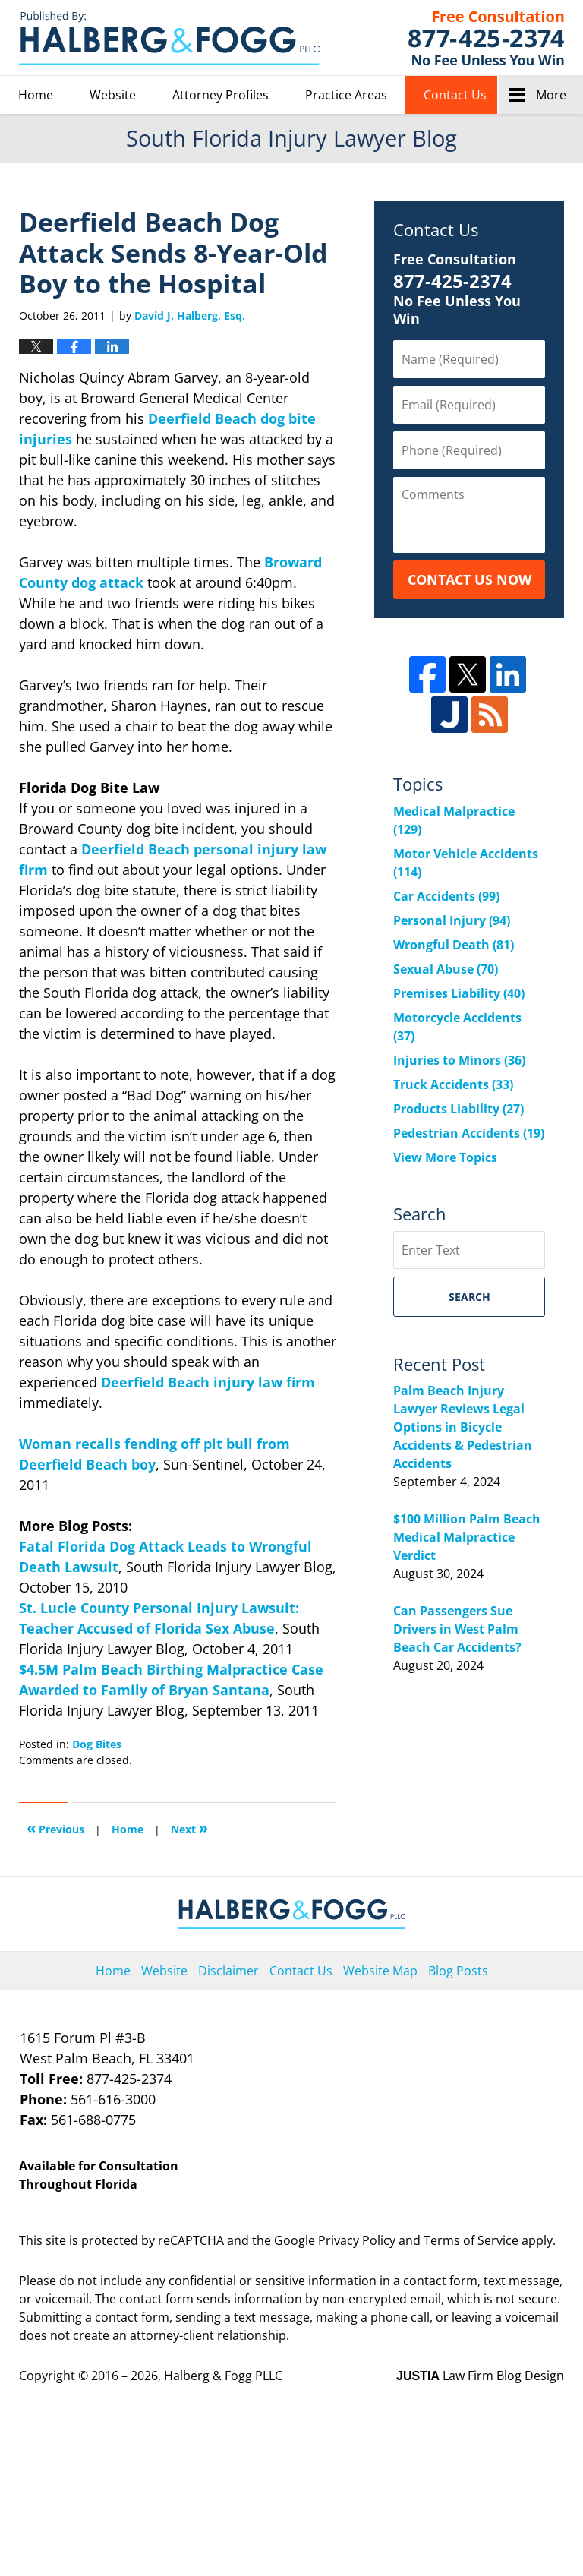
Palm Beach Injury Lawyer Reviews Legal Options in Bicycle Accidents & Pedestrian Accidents (462, 1427)
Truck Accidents (453, 1084)
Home (35, 95)
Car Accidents (446, 896)
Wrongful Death (453, 944)
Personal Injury (451, 920)
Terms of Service (471, 2240)
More (551, 95)
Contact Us (455, 95)
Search (469, 1297)
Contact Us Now (469, 579)
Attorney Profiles (220, 95)
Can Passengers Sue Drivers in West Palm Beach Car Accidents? (457, 1629)
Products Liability (458, 1108)
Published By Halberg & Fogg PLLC (486, 38)
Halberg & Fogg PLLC (223, 2375)
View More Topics (445, 1157)
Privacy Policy (356, 2240)
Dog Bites (96, 1744)
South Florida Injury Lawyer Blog (169, 38)
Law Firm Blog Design (480, 2375)
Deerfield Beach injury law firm (208, 1382)
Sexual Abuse (445, 969)
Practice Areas (346, 95)
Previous (55, 1827)
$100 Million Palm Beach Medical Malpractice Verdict (466, 1537)
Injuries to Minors (459, 1060)
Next (189, 1827)
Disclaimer (228, 1970)
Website (113, 95)
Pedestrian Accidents (468, 1133)
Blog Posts (458, 1970)
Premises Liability (459, 993)
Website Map (380, 1970)
